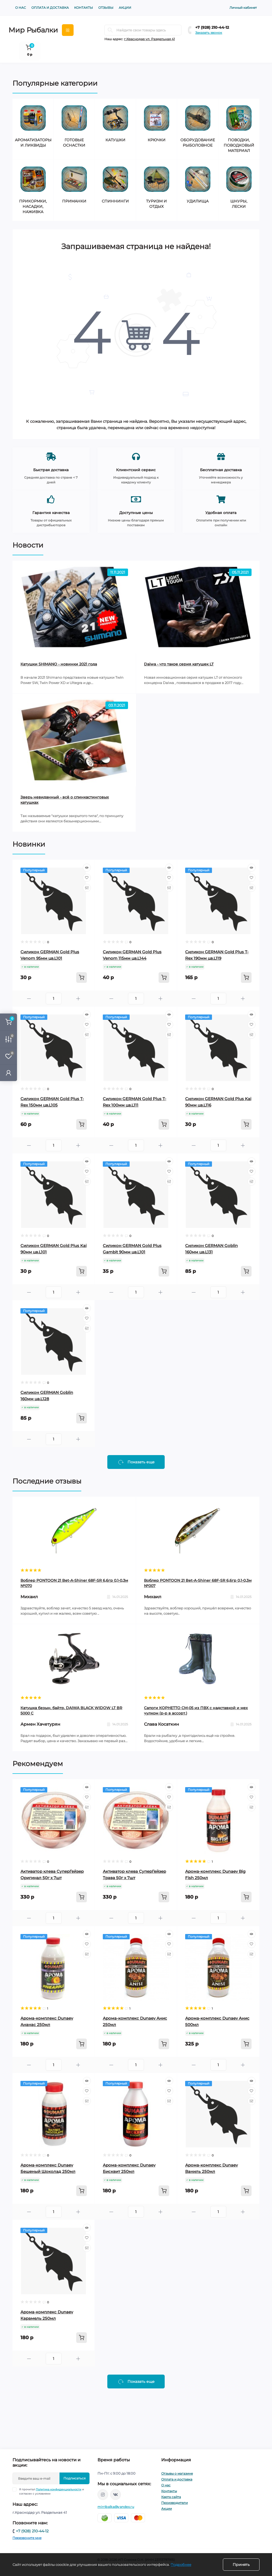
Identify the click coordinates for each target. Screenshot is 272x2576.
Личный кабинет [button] (243, 8)
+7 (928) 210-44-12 (212, 27)
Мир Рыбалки (33, 30)
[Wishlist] (87, 878)
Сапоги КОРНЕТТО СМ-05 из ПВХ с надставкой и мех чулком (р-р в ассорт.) (196, 1710)
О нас (20, 8)
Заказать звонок (208, 33)
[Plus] (78, 998)
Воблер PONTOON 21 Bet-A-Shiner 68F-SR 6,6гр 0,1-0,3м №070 (74, 1583)
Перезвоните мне (26, 2538)
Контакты (83, 8)
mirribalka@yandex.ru (115, 2507)
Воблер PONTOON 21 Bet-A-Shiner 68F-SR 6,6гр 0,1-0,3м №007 (198, 1583)
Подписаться (74, 2478)
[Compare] (87, 888)
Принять (241, 2564)
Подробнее (181, 2564)
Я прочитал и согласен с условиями (51, 2491)
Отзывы (105, 8)
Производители (174, 2503)
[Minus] (29, 998)
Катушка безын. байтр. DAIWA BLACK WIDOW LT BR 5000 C (71, 1710)
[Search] (110, 30)
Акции (125, 8)
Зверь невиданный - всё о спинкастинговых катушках (64, 800)
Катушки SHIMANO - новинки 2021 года (58, 664)
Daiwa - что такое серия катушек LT (179, 664)
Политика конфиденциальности (58, 2489)
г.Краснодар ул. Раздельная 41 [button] (149, 39)
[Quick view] (87, 868)
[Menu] (68, 30)
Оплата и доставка (50, 8)
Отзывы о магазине (177, 2473)
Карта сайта (171, 2497)
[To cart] (81, 977)
